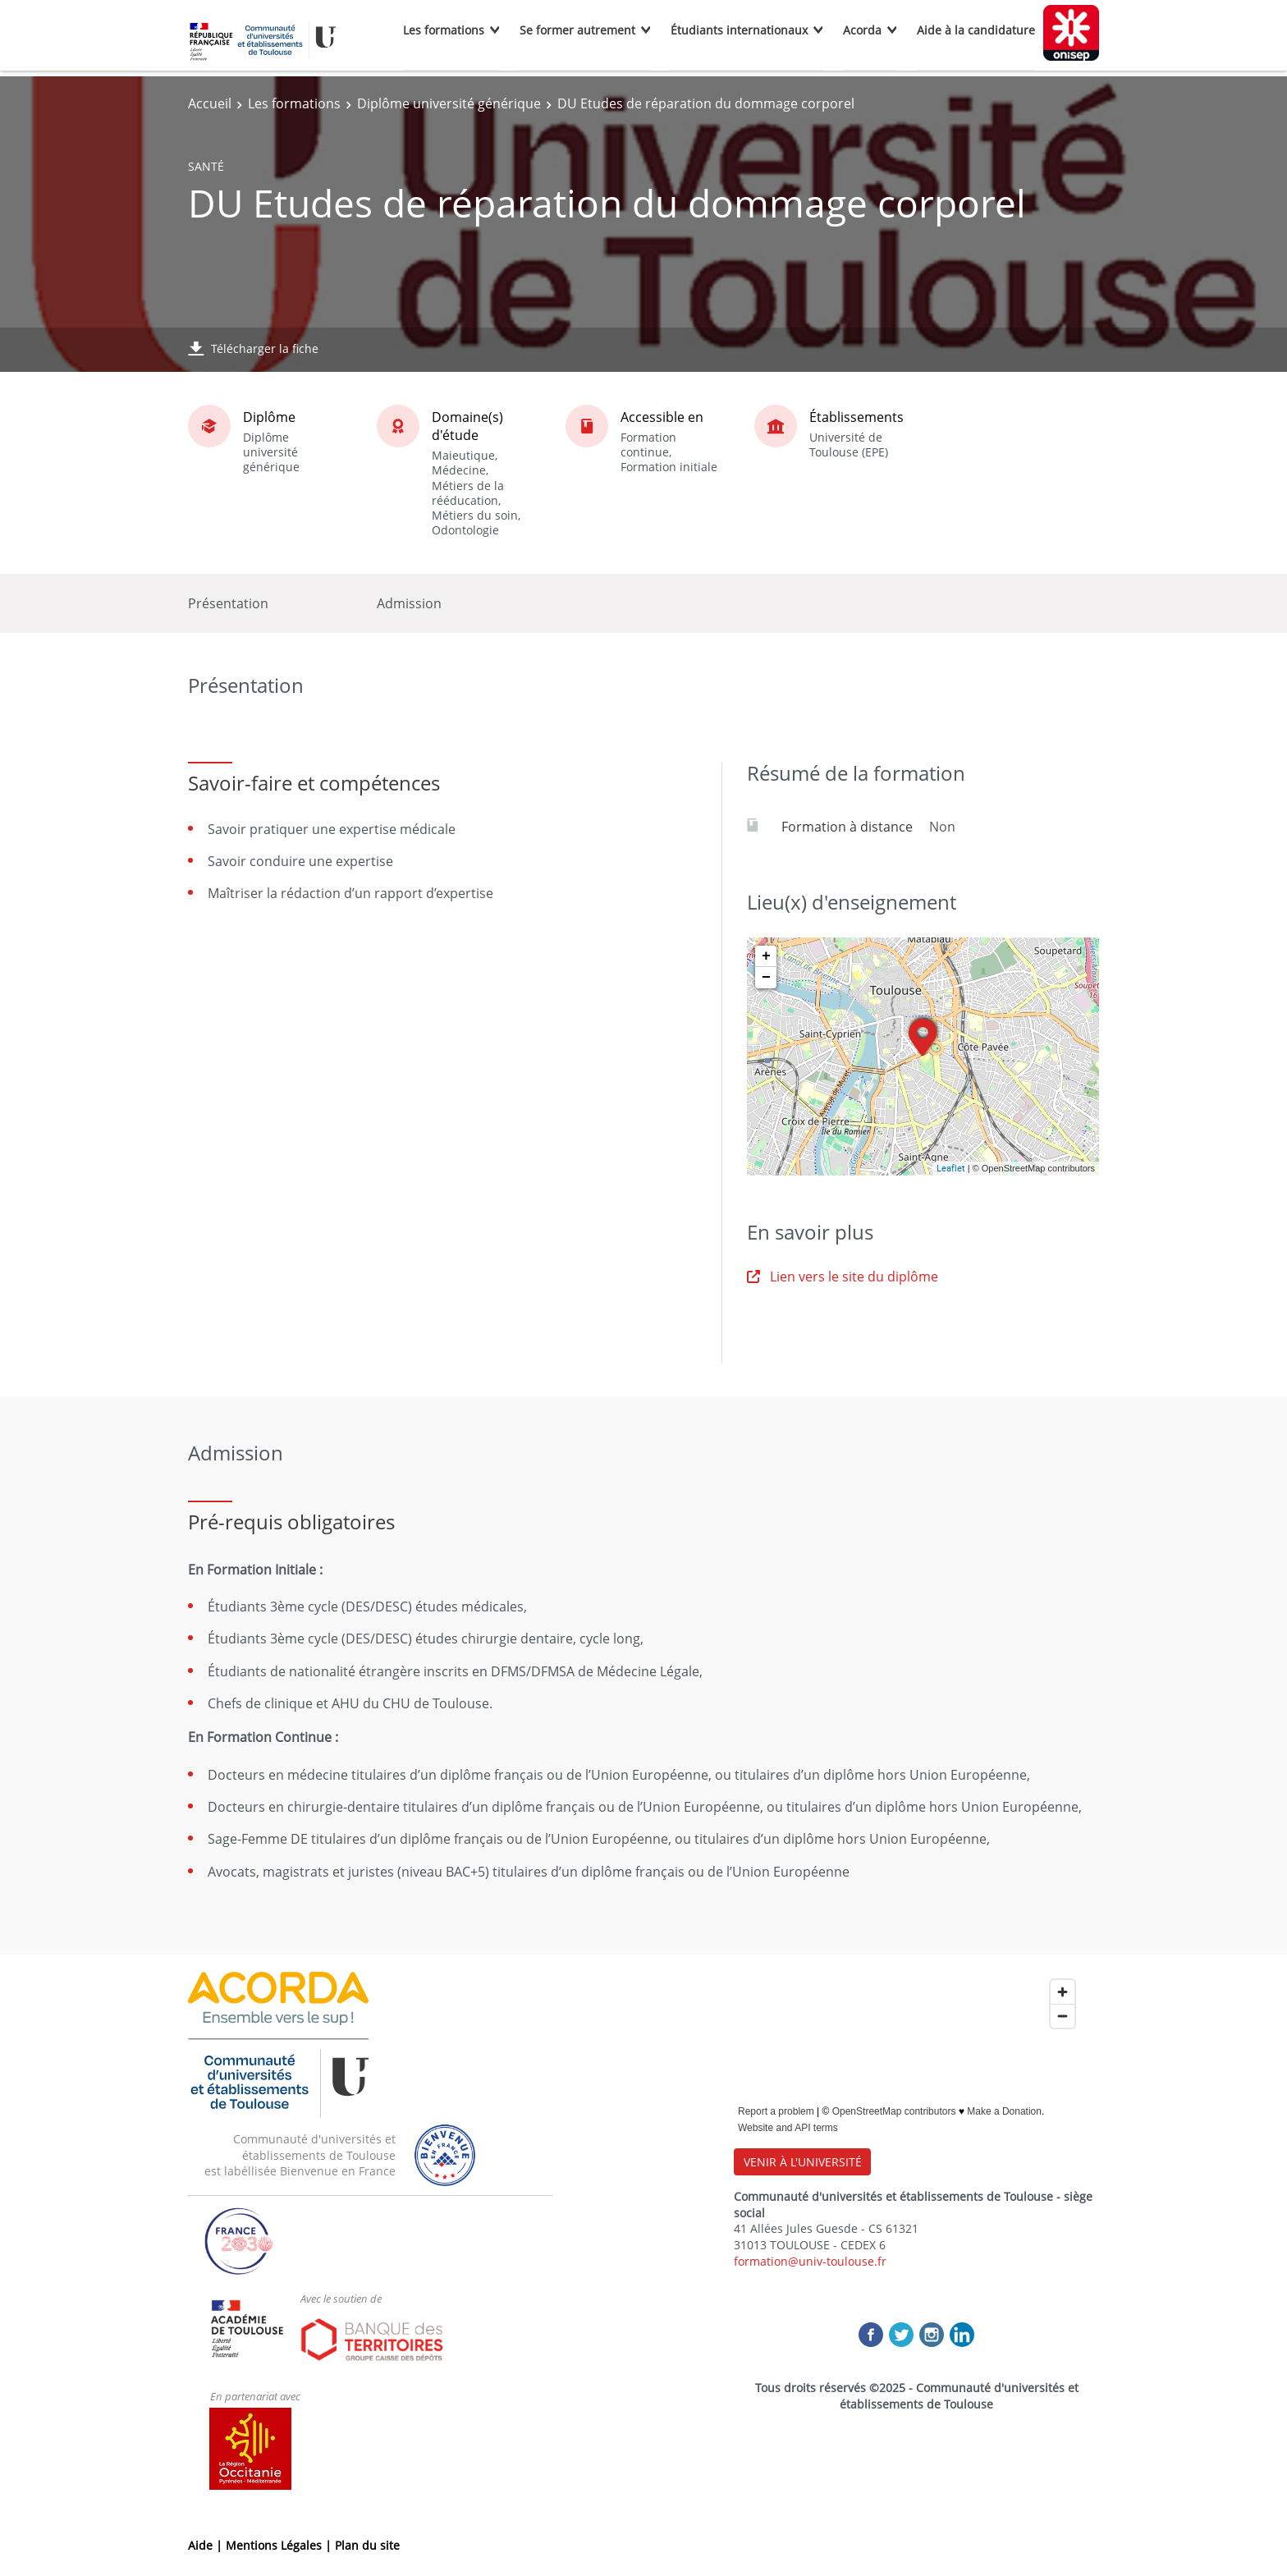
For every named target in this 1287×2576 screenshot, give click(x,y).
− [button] (766, 978)
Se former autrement (577, 30)
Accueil (209, 103)
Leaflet (951, 1168)
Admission (409, 603)
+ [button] (766, 956)
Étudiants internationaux (739, 30)
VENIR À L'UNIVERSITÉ (803, 2162)
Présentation (228, 603)
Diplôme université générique (449, 103)
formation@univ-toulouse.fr (810, 2261)
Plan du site (367, 2545)
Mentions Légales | (280, 2545)
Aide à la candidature (976, 30)
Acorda (862, 30)
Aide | (207, 2545)
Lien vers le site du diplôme (842, 1276)
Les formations (443, 30)
